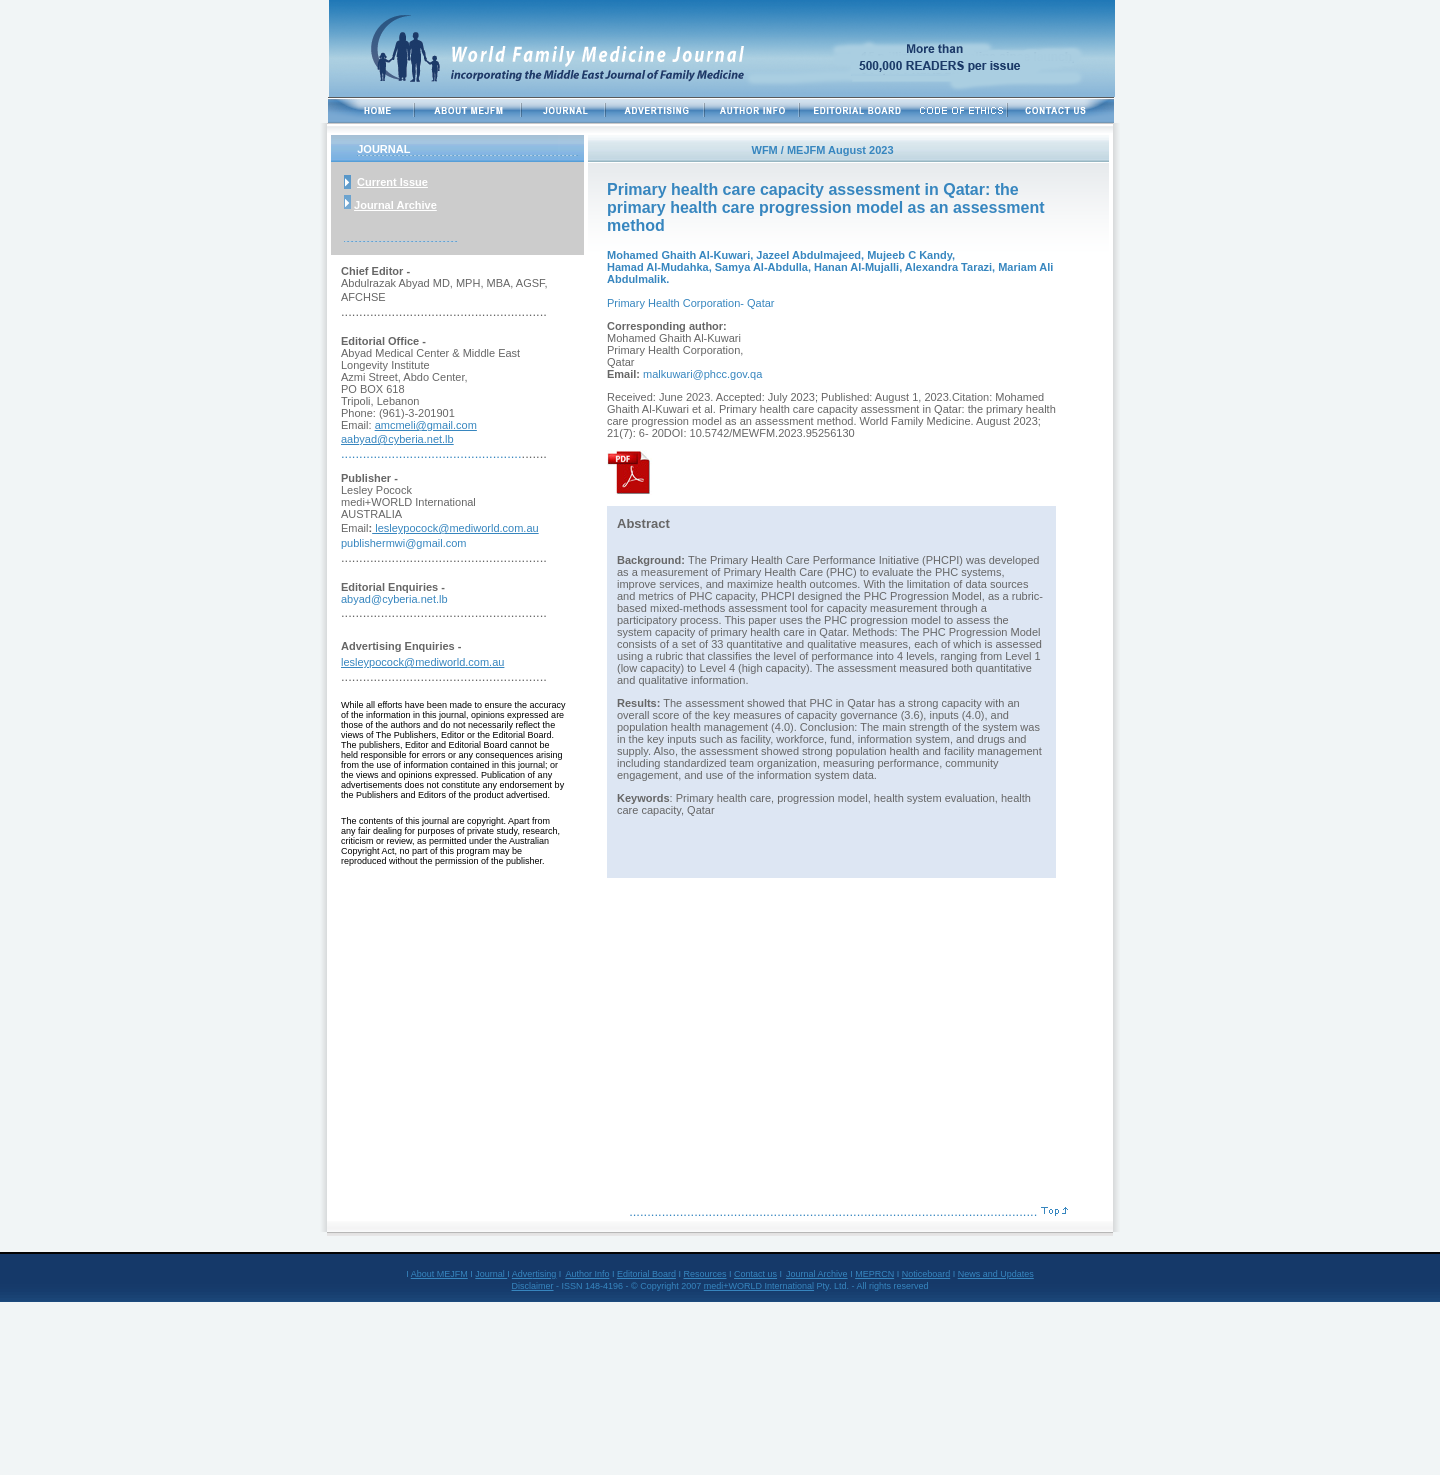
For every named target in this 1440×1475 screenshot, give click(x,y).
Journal (491, 1274)
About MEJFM (439, 1274)
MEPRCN (874, 1274)
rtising (544, 1274)
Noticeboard (926, 1274)
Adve (522, 1274)
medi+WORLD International (759, 1286)
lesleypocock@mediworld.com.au (455, 528)
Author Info (587, 1274)
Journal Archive (395, 205)
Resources (704, 1274)
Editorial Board (646, 1274)
